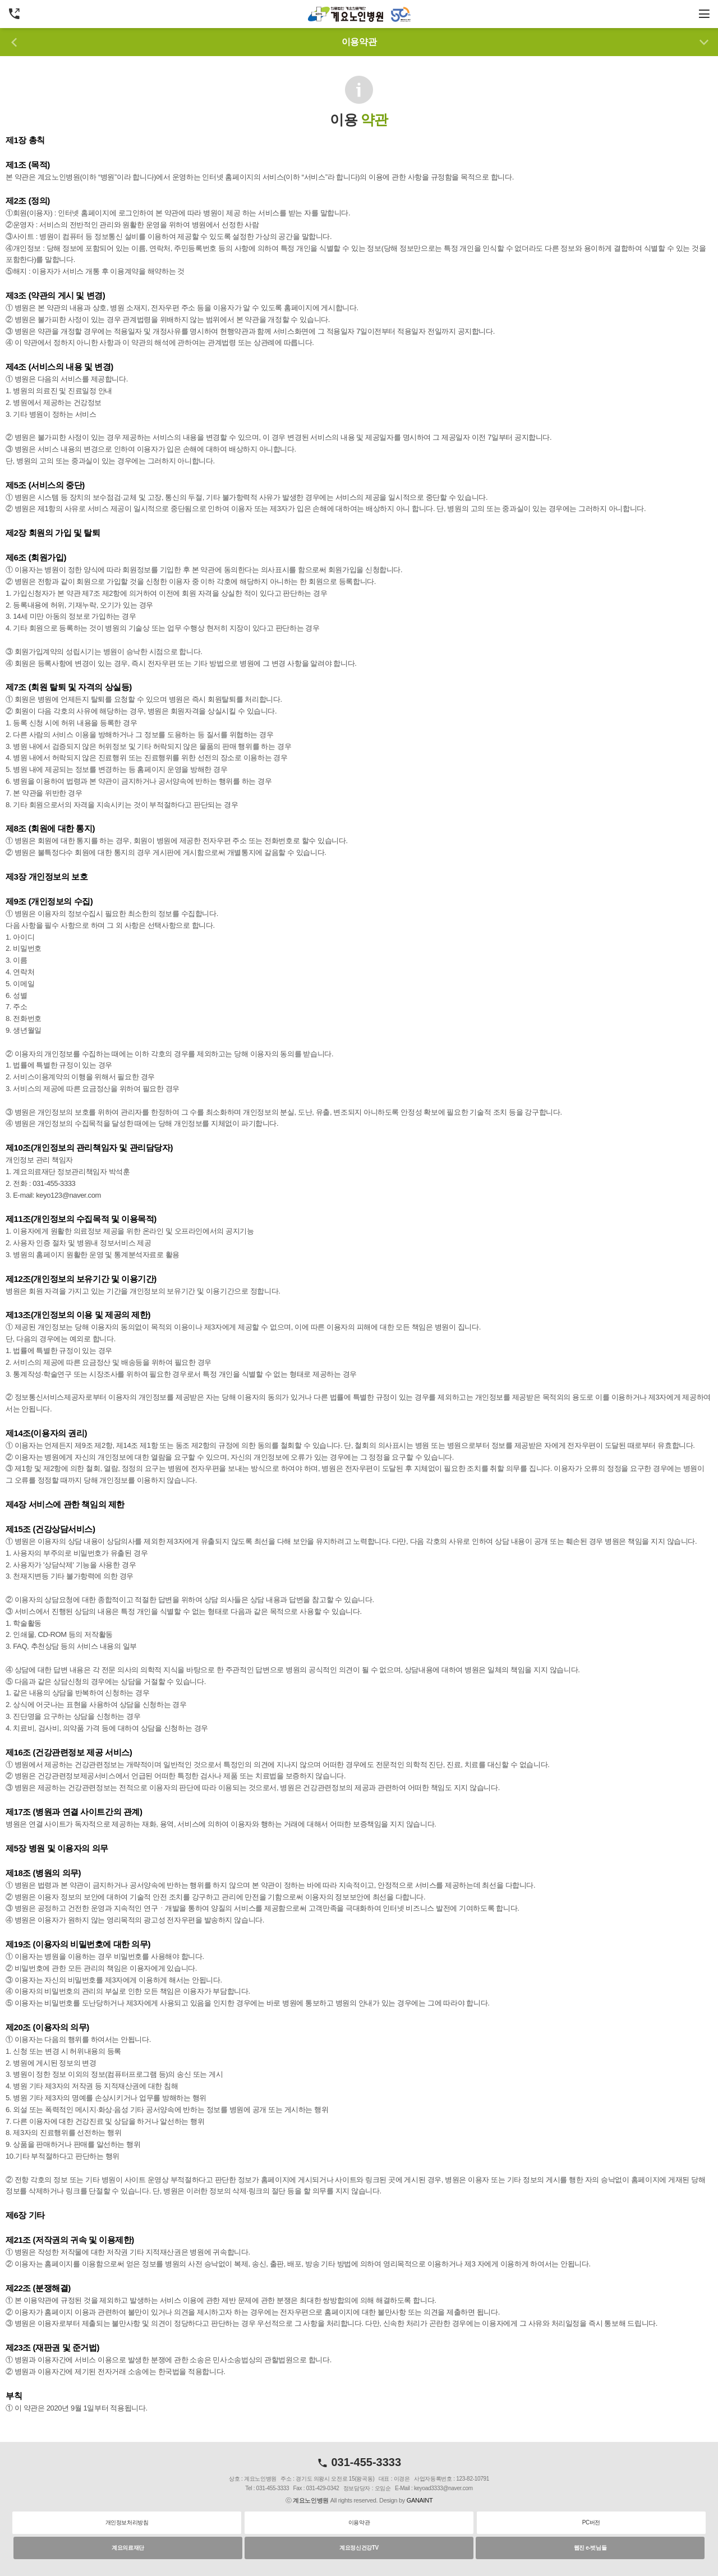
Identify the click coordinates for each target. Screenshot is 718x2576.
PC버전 (591, 2522)
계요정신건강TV (359, 2548)
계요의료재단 (128, 2548)
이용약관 (359, 2522)
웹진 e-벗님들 (590, 2548)
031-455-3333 (359, 2462)
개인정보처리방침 (127, 2522)
